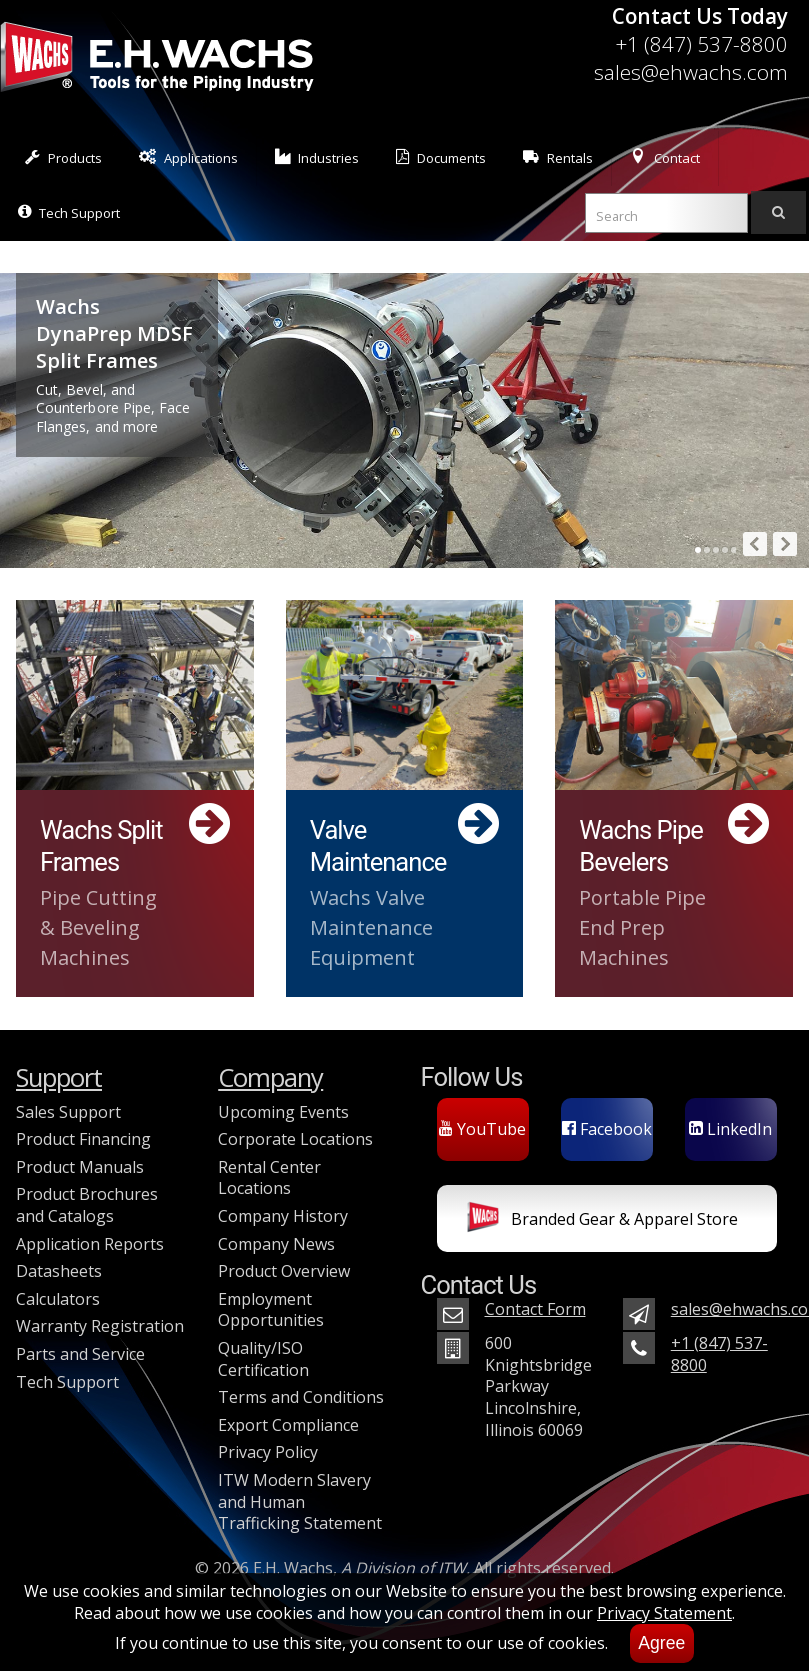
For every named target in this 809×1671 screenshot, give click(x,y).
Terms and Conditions (301, 1397)
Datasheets (59, 1271)
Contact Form (535, 1309)
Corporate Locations (295, 1139)
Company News (276, 1244)
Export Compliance (288, 1425)
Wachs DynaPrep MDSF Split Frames (114, 333)
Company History (283, 1216)
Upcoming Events (283, 1112)
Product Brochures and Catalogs (87, 1205)
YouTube (482, 1129)
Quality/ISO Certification (263, 1359)
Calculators (58, 1299)
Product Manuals (80, 1167)
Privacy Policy (268, 1452)
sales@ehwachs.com (691, 72)
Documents (441, 157)
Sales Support (68, 1112)
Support (59, 1077)
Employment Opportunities (271, 1310)
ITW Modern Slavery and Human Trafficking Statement (300, 1501)
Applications (188, 157)
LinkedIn (730, 1129)
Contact (665, 157)
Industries (317, 157)
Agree (661, 1643)
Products (63, 157)
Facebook (607, 1129)
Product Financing (83, 1139)
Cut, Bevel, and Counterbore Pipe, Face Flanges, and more (113, 408)
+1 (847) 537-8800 (701, 44)
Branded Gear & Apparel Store (602, 1221)
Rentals (558, 157)
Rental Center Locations (269, 1178)
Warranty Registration (100, 1326)
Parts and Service (80, 1354)
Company (270, 1077)
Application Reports (90, 1244)
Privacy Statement (664, 1613)
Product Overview (284, 1271)
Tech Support (69, 212)
